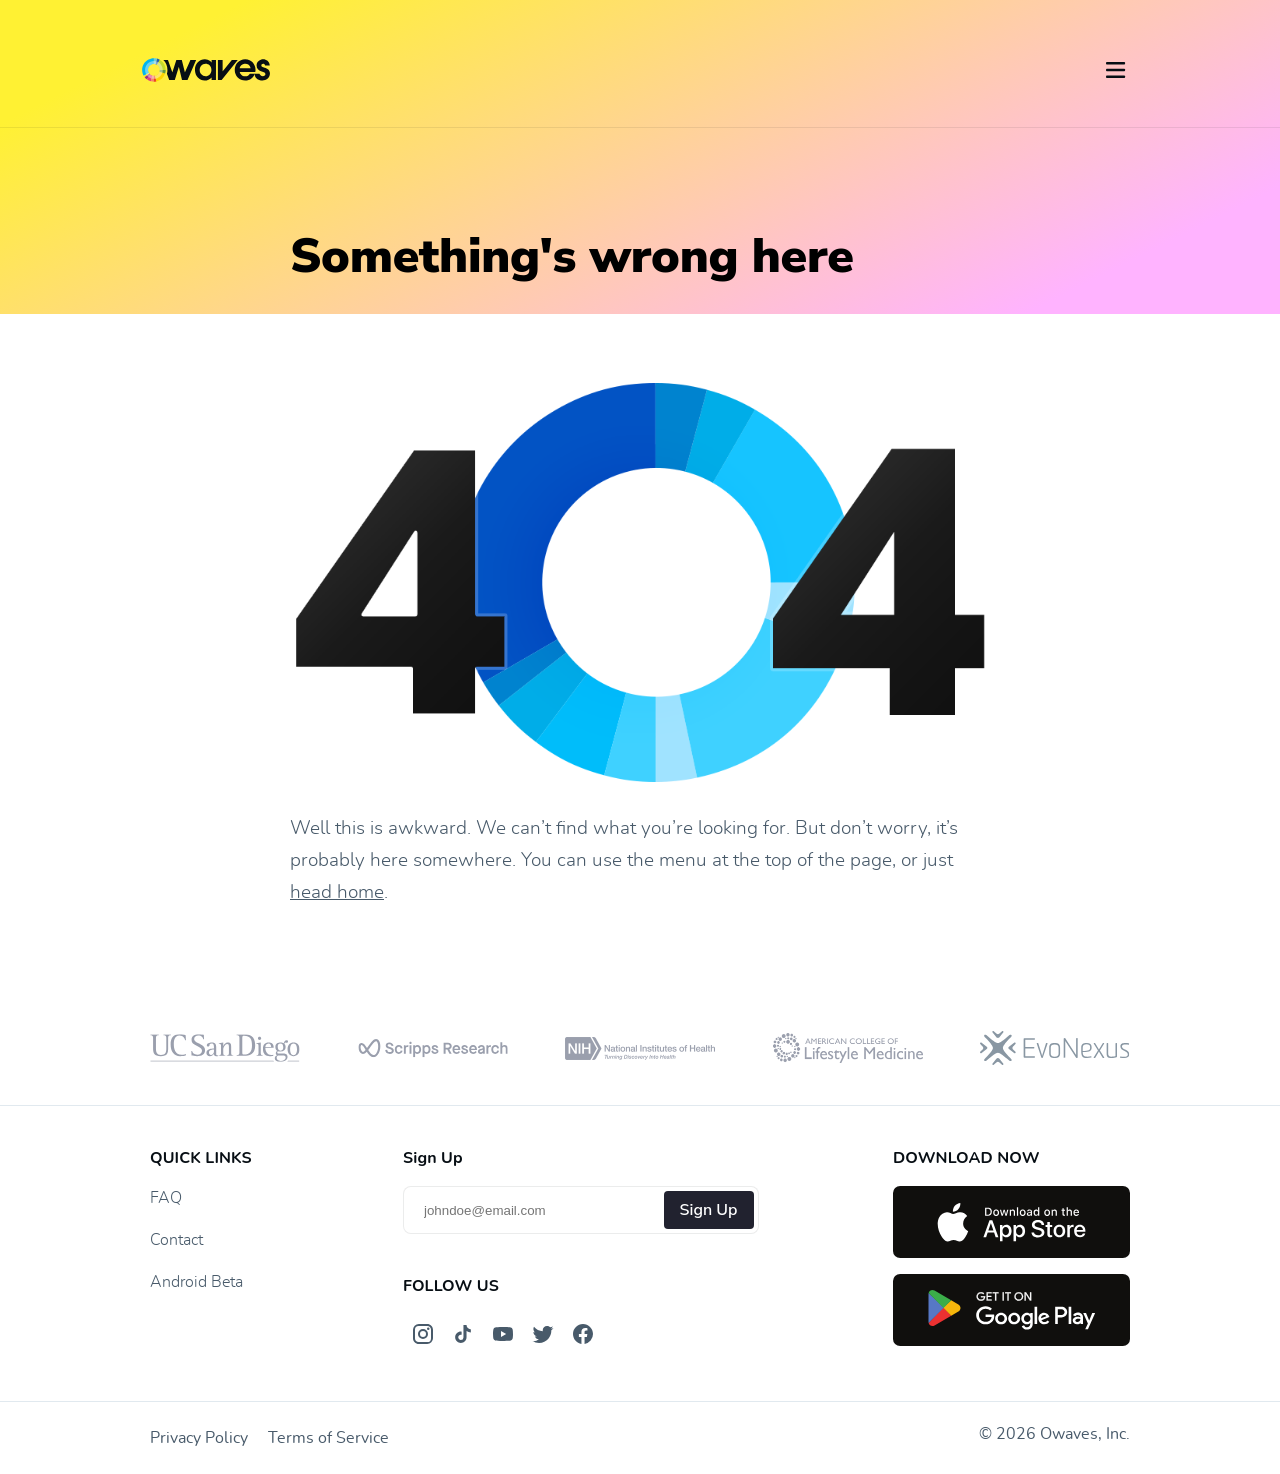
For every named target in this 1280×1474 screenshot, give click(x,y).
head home (337, 892)
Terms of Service (328, 1438)
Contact (176, 1240)
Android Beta (196, 1282)
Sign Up (709, 1210)
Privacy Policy (199, 1438)
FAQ (166, 1198)
